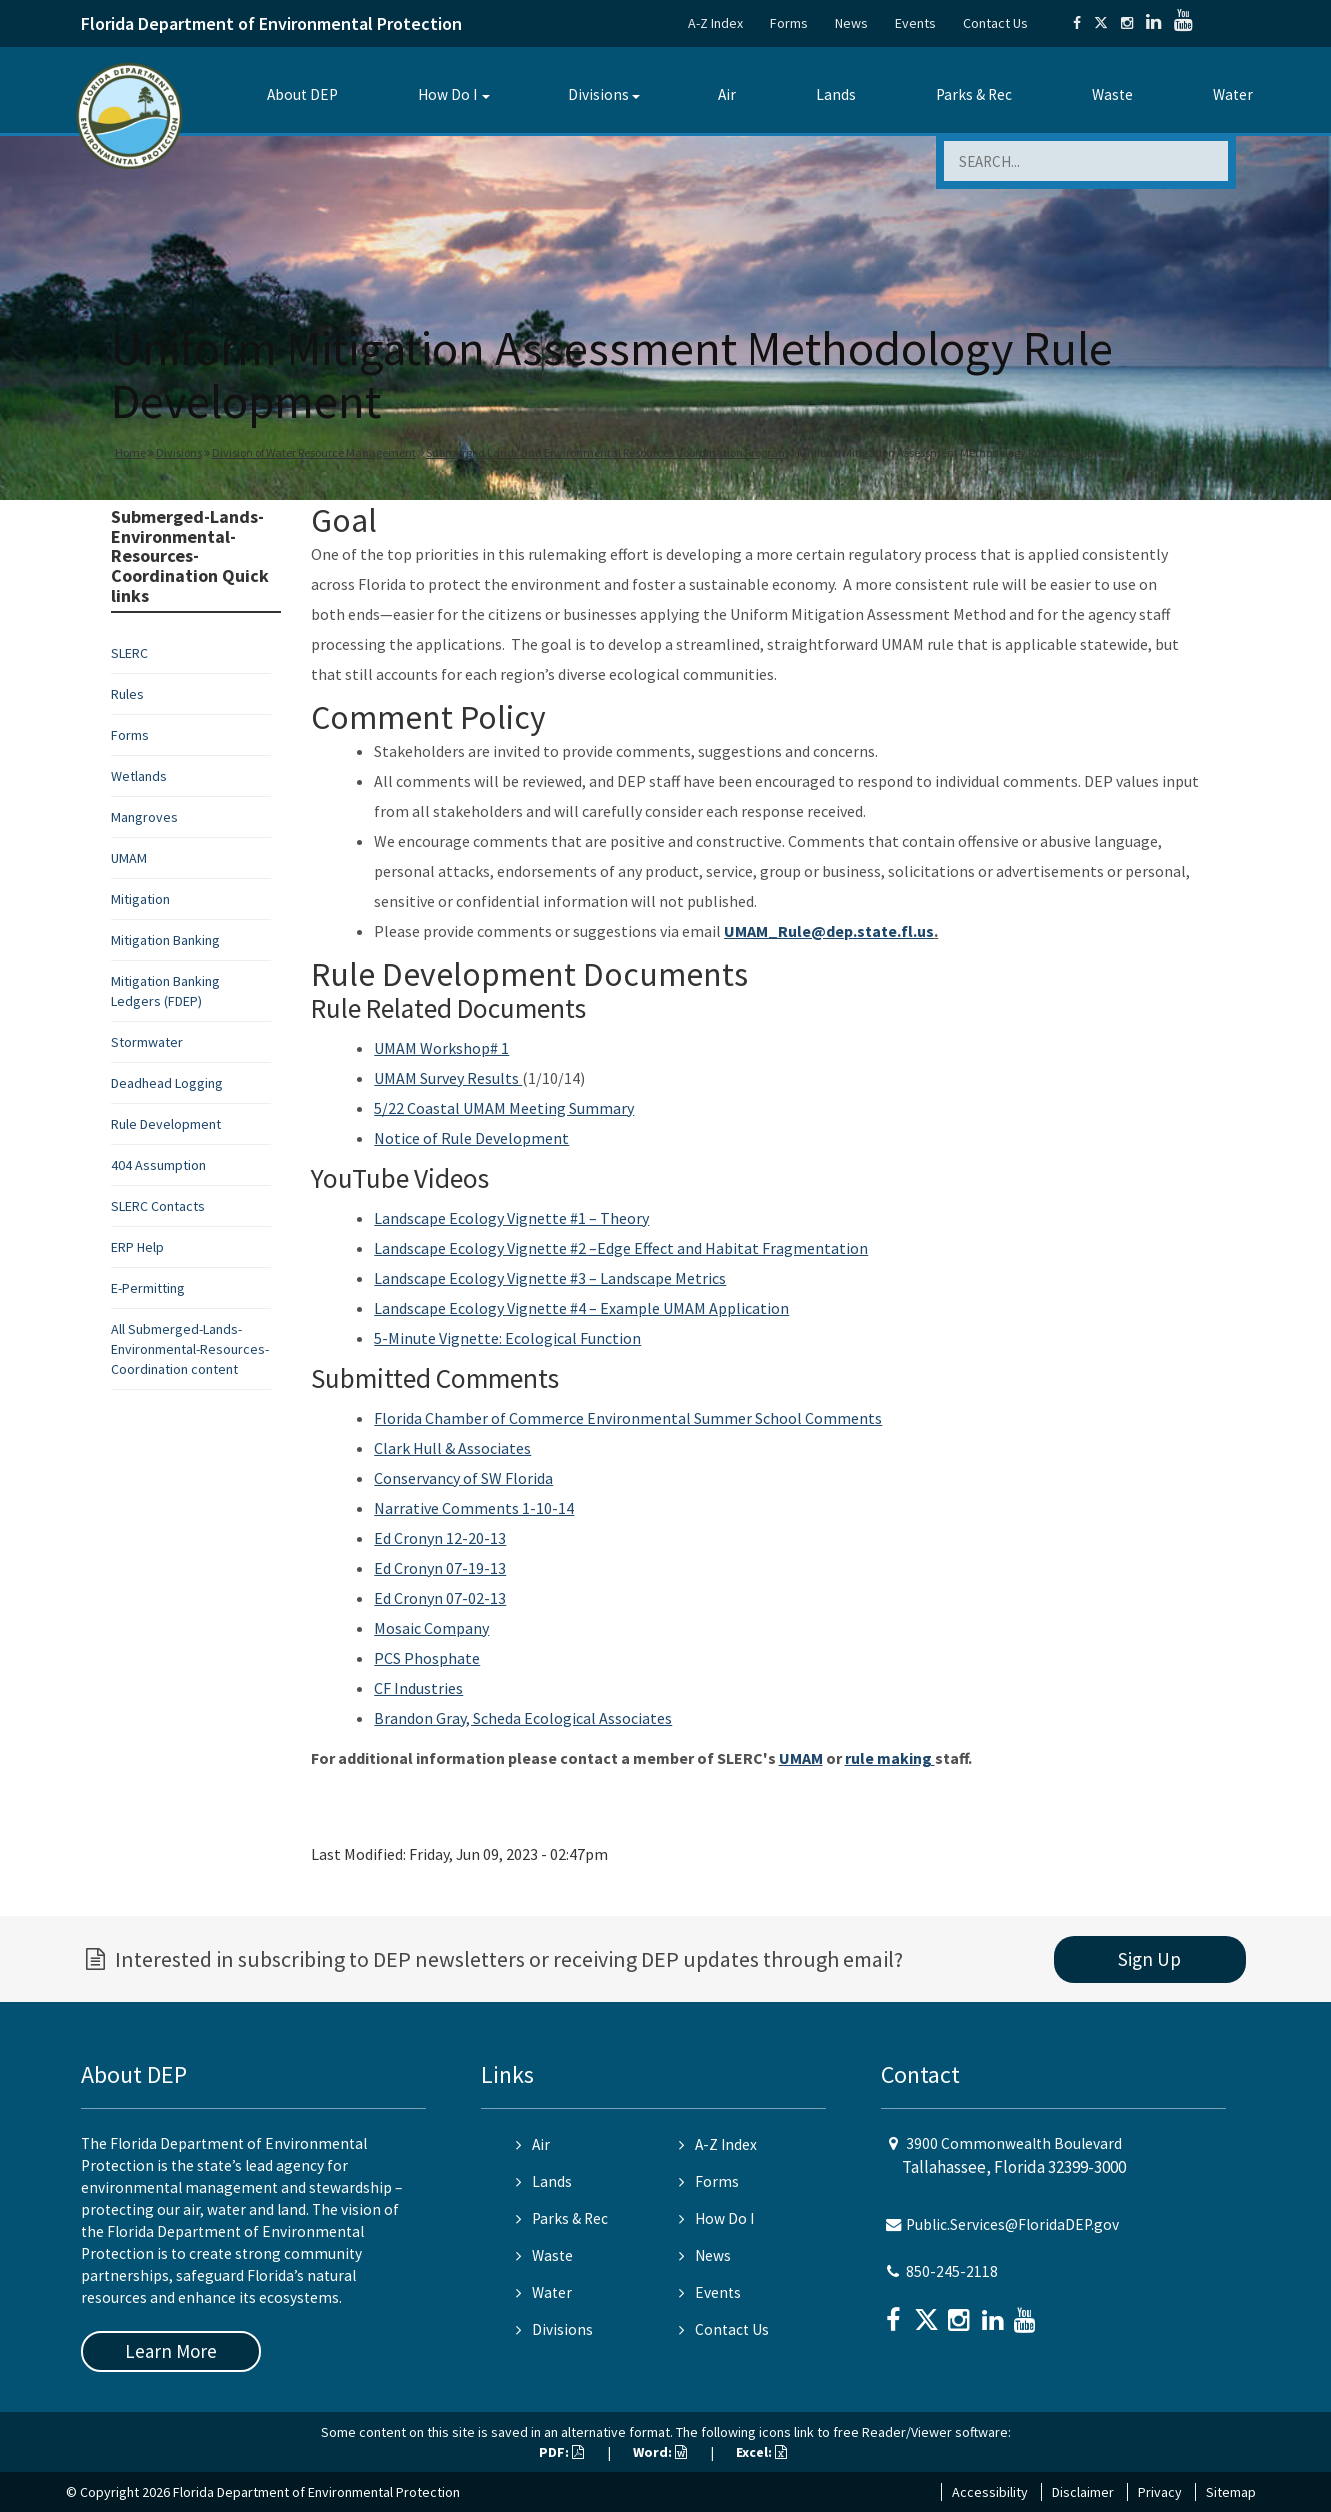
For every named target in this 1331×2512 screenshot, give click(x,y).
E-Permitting (148, 1288)
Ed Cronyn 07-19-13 (440, 1568)
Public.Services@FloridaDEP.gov (1012, 2224)
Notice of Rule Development (471, 1138)
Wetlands (139, 776)
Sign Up (1149, 1959)
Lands (836, 94)
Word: (660, 2452)
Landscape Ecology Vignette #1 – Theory (511, 1218)
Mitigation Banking (165, 940)
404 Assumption (158, 1165)
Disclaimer (1083, 2492)
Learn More (171, 2351)
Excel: (761, 2452)
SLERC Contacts (158, 1206)
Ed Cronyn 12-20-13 (440, 1538)
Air (727, 94)
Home (130, 452)
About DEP (302, 94)
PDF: (561, 2452)
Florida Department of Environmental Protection (271, 23)
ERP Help (137, 1247)
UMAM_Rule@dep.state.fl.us (829, 931)
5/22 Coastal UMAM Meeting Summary (504, 1108)
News (851, 23)
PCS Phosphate (427, 1658)
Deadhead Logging (167, 1083)
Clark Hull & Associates (452, 1448)
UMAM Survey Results (448, 1078)
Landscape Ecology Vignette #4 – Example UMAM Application (581, 1308)
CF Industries (418, 1688)
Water (1233, 94)
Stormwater (147, 1042)
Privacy (1160, 2492)
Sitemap (1231, 2492)
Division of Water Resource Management (314, 452)
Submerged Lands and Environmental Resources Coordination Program (607, 452)
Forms (789, 23)
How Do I (447, 94)
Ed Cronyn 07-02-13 (440, 1598)
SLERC (129, 653)
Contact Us (995, 23)
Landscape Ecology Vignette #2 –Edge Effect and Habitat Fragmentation (621, 1248)
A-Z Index (715, 23)
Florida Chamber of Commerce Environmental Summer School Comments (628, 1418)
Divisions (598, 94)
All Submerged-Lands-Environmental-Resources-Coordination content (190, 1349)
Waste (1112, 94)
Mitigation (140, 899)
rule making (890, 1758)
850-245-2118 (952, 2271)
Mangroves (144, 817)
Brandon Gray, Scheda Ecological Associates (523, 1718)
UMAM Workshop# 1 (441, 1048)
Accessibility (990, 2492)
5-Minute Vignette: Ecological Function (507, 1338)
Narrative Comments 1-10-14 (474, 1508)
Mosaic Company (431, 1628)
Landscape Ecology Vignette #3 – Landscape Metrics (550, 1278)
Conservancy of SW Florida (463, 1478)
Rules (127, 694)
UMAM (129, 858)
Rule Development (166, 1124)
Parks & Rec (974, 94)
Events (915, 23)
